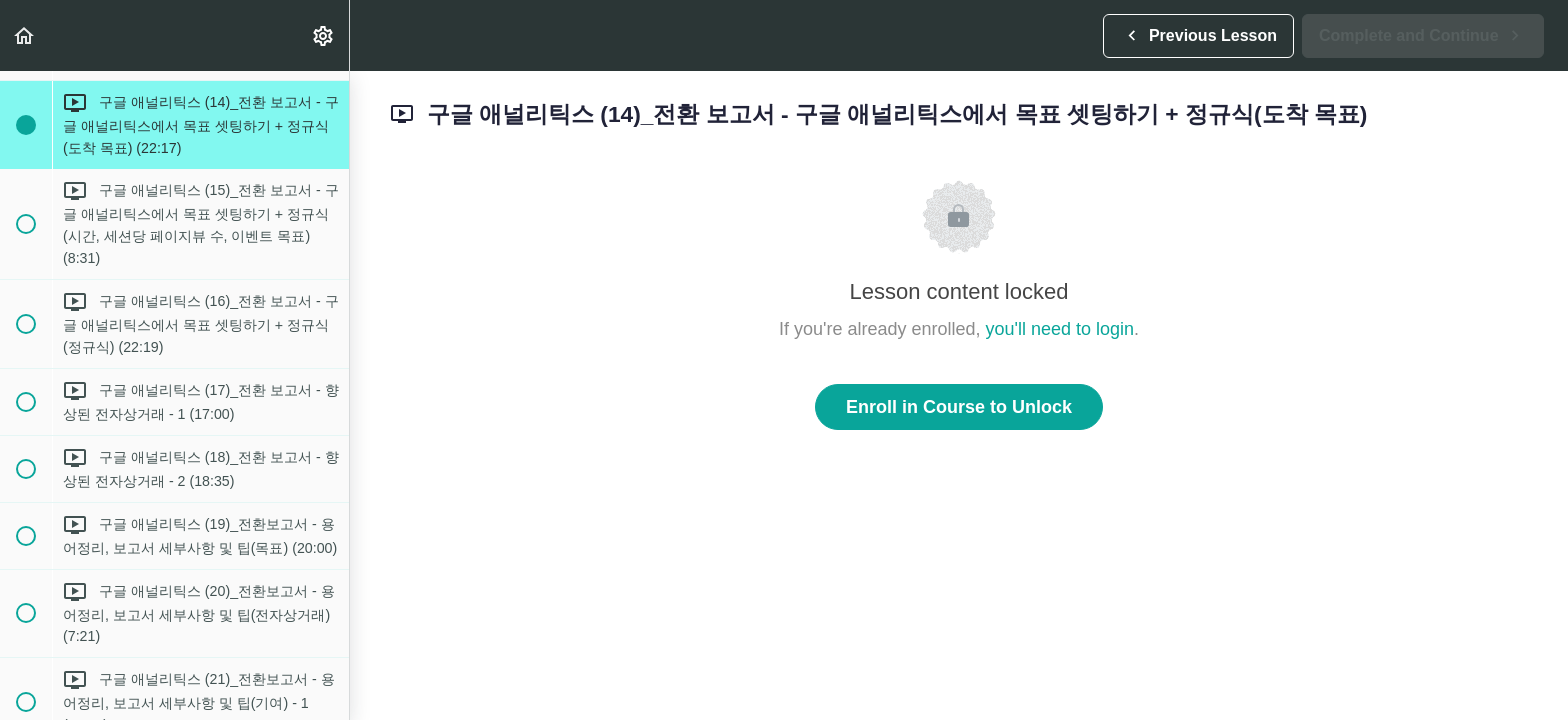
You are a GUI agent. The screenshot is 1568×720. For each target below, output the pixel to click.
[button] (25, 35)
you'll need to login (1060, 329)
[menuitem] (324, 35)
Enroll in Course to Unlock (959, 407)
